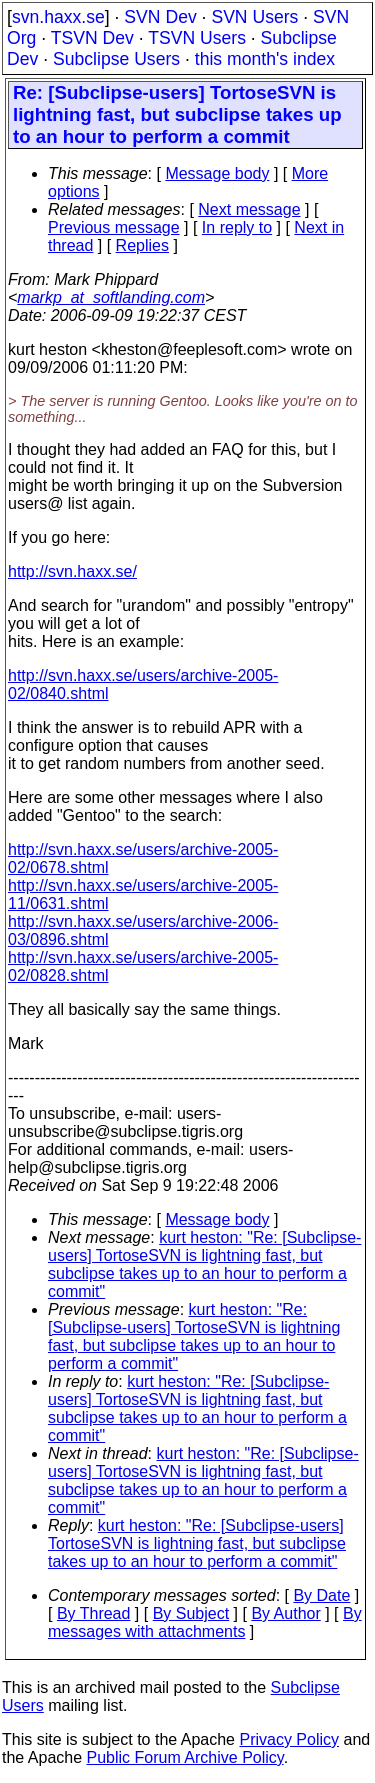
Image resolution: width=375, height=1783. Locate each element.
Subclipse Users (116, 59)
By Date (321, 1595)
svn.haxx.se (58, 17)
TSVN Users (197, 38)
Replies (142, 245)
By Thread (94, 1613)
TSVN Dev (92, 38)
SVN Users (254, 17)
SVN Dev (160, 17)
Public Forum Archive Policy (185, 1757)
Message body (217, 173)
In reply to (237, 227)
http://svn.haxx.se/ (72, 571)
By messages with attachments (205, 1622)
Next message (249, 209)
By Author (285, 1613)
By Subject (191, 1613)
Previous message (114, 227)
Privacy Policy (289, 1739)
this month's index (265, 59)
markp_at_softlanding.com (111, 297)
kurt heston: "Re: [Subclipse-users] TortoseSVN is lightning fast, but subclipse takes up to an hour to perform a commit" (204, 1264)
